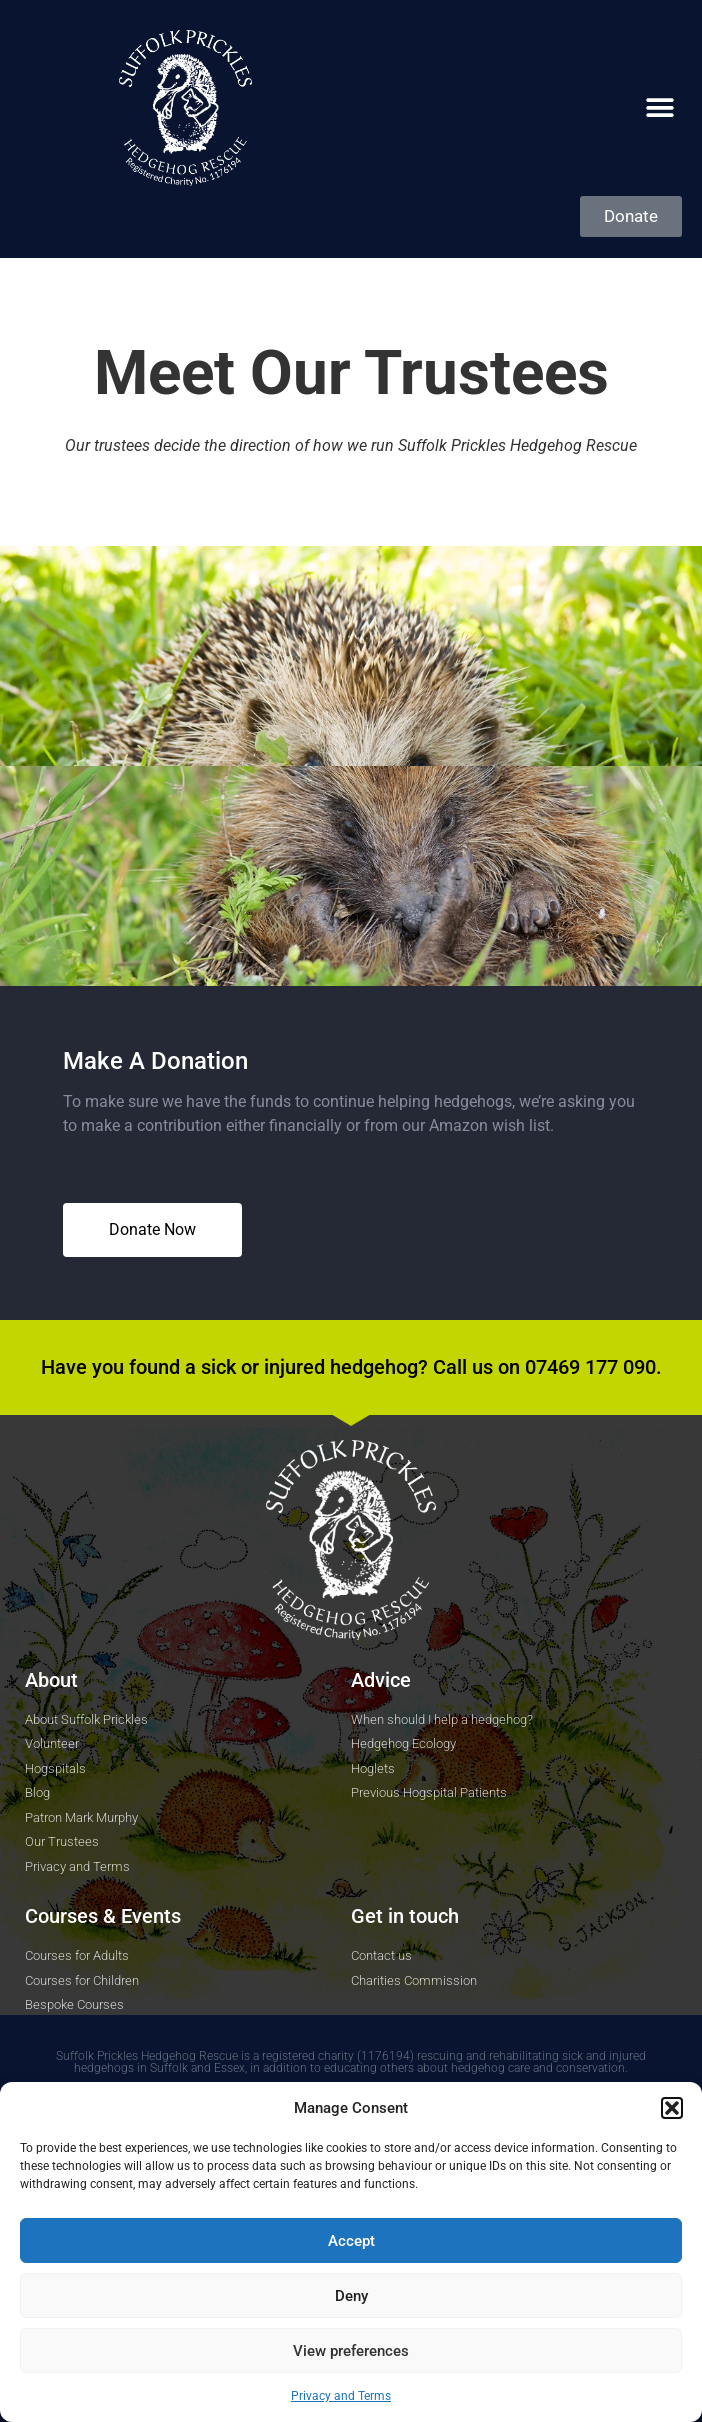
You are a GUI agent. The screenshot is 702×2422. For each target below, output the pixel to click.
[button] (672, 2108)
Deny (351, 2296)
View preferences (351, 2351)
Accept (351, 2241)
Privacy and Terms (341, 2396)
